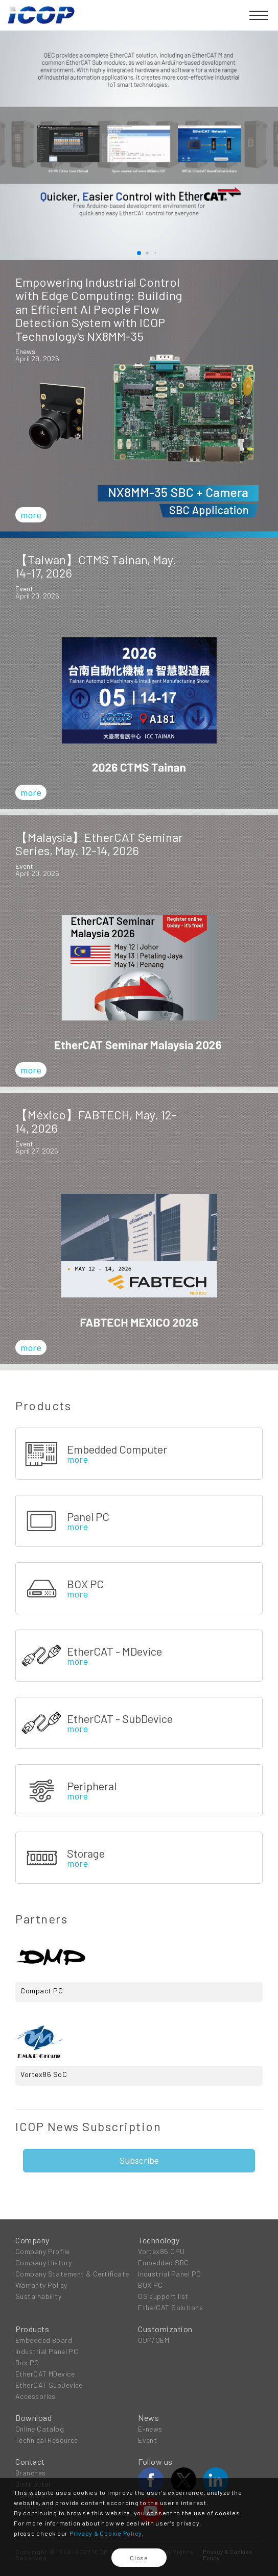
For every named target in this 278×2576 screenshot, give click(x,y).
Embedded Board (43, 2340)
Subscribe (139, 2160)
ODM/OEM (153, 2340)
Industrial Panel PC (169, 2273)
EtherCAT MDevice (45, 2373)
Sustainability (38, 2296)
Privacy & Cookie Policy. (107, 2533)
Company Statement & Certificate (72, 2273)
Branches (30, 2472)
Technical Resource (46, 2440)
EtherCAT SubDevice (49, 2385)
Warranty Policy (41, 2285)
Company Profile (42, 2251)
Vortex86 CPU (161, 2251)
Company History (43, 2262)
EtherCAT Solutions (170, 2307)
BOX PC (150, 2285)
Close (139, 2557)
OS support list (163, 2296)
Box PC (27, 2362)
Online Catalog (39, 2428)
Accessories (35, 2396)
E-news (150, 2428)
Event (147, 2440)
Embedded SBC (163, 2262)
